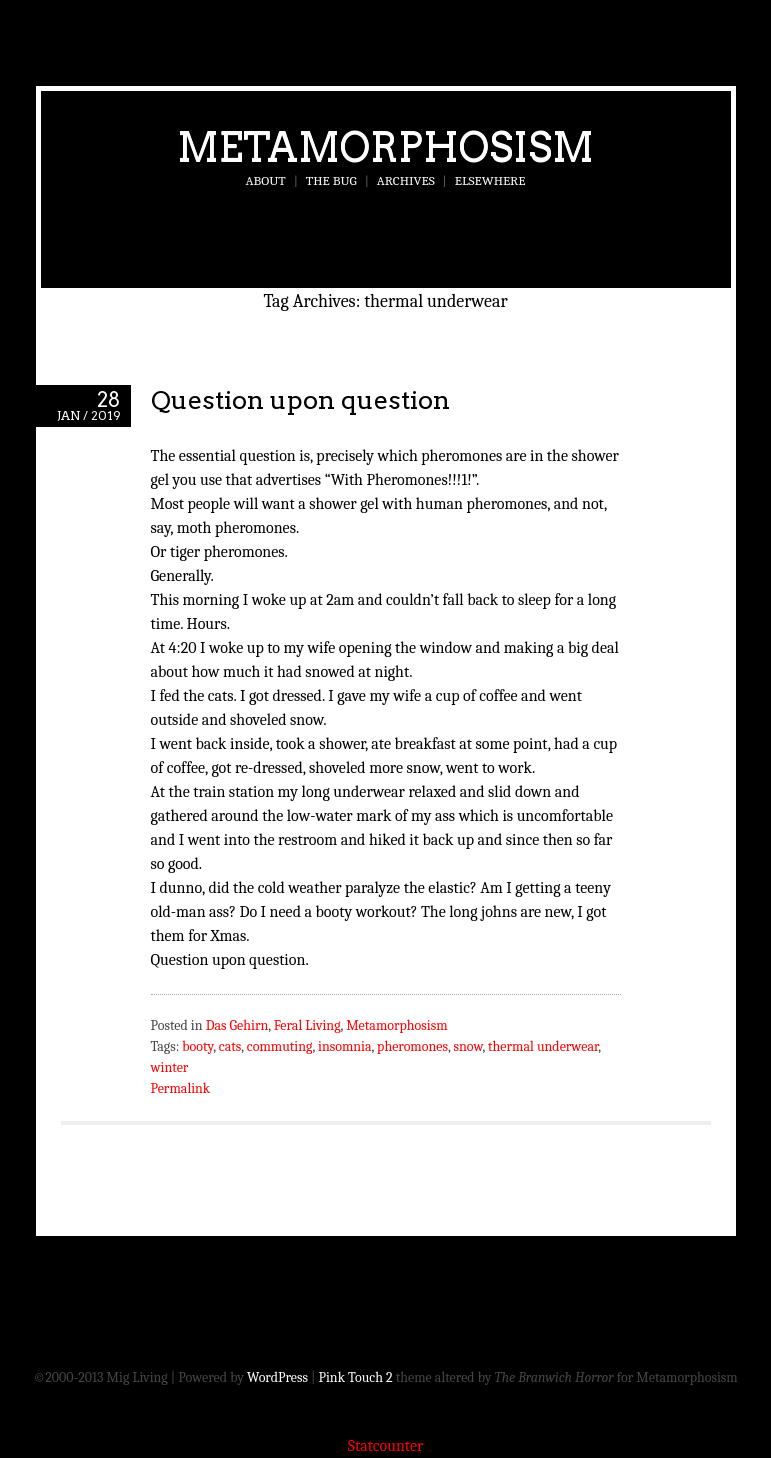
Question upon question (300, 399)
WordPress (277, 1377)
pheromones (412, 1046)
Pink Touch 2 (356, 1377)
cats (230, 1046)
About (266, 180)
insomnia (345, 1046)
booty (197, 1046)
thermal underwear (543, 1046)
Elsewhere (490, 180)
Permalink (181, 1088)
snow (467, 1046)
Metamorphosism (385, 147)
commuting (280, 1046)
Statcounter (386, 1446)
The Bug (331, 180)
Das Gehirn (237, 1025)
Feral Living (307, 1025)
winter (170, 1067)
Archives (406, 180)
